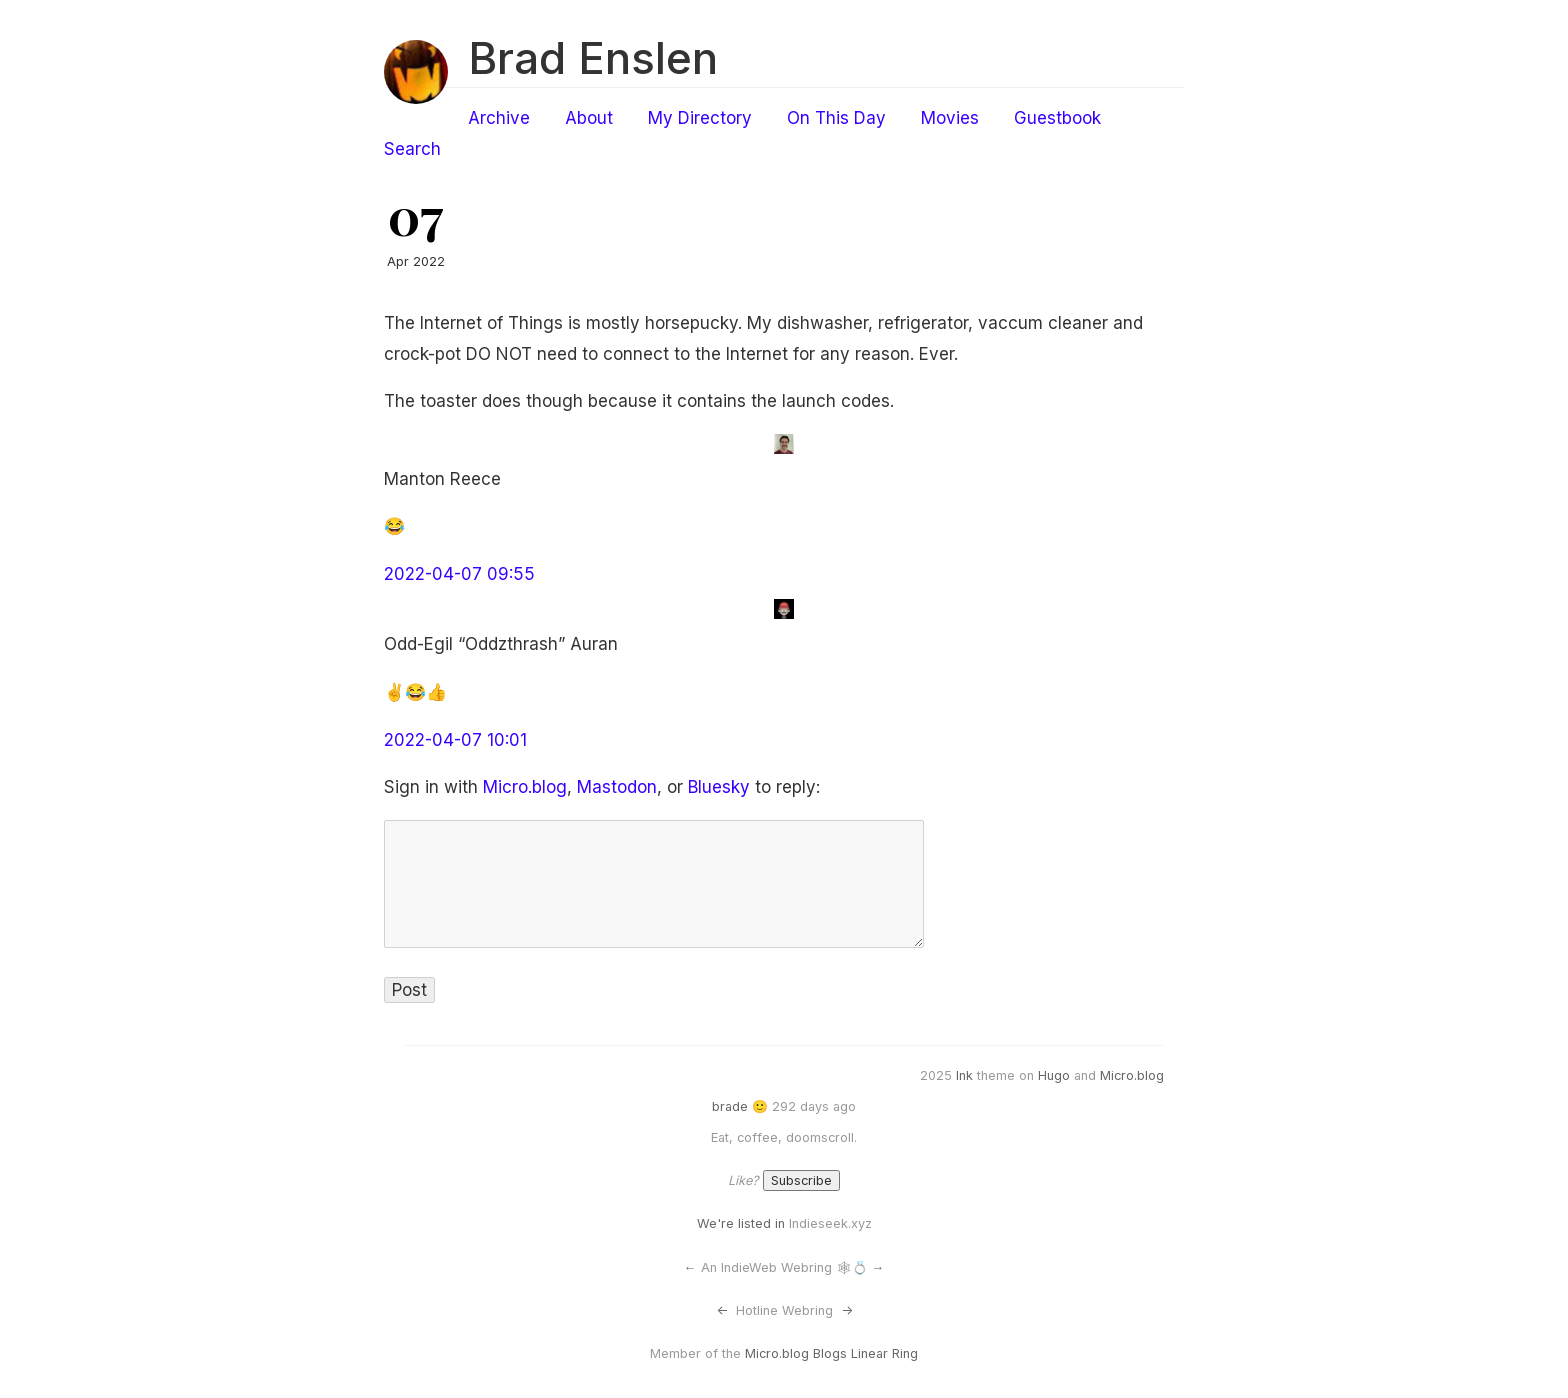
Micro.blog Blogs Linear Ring (831, 1353)
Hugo (1054, 1075)
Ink (964, 1075)
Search (412, 149)
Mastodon (617, 787)
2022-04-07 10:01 (455, 740)
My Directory (700, 118)
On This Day (836, 118)
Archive (499, 118)
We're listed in (741, 1223)
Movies (950, 118)
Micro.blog (525, 787)
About (589, 118)
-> (847, 1310)
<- (722, 1310)
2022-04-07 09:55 (459, 574)
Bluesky (719, 787)
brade (730, 1106)
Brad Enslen (593, 58)
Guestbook (1057, 118)
